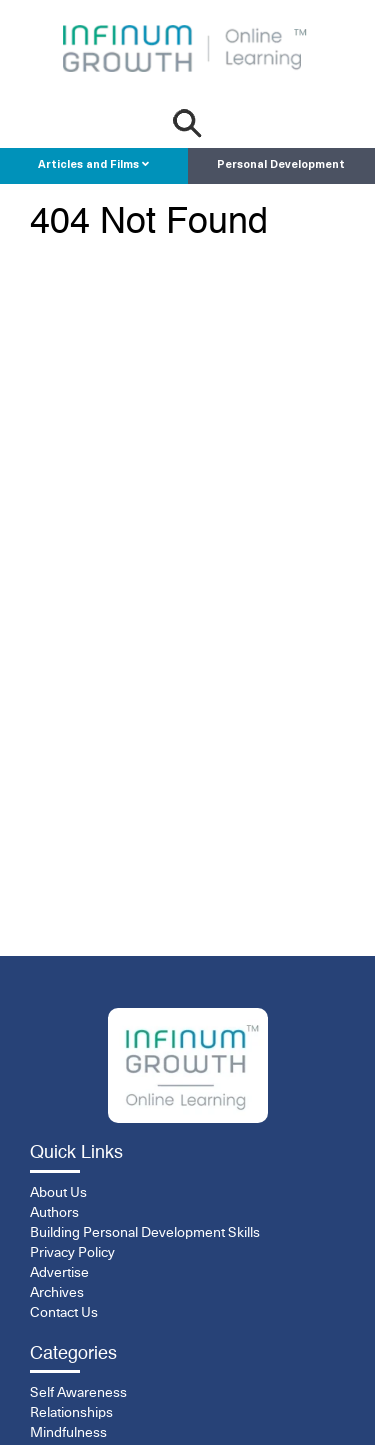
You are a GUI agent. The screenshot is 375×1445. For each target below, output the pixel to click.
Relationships (71, 1413)
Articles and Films (93, 164)
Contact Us (64, 1313)
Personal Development (281, 165)
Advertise (59, 1273)
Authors (54, 1213)
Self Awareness (78, 1393)
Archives (57, 1293)
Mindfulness (68, 1433)
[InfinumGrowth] (188, 1065)
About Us (58, 1193)
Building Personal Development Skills (145, 1233)
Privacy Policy (72, 1253)
